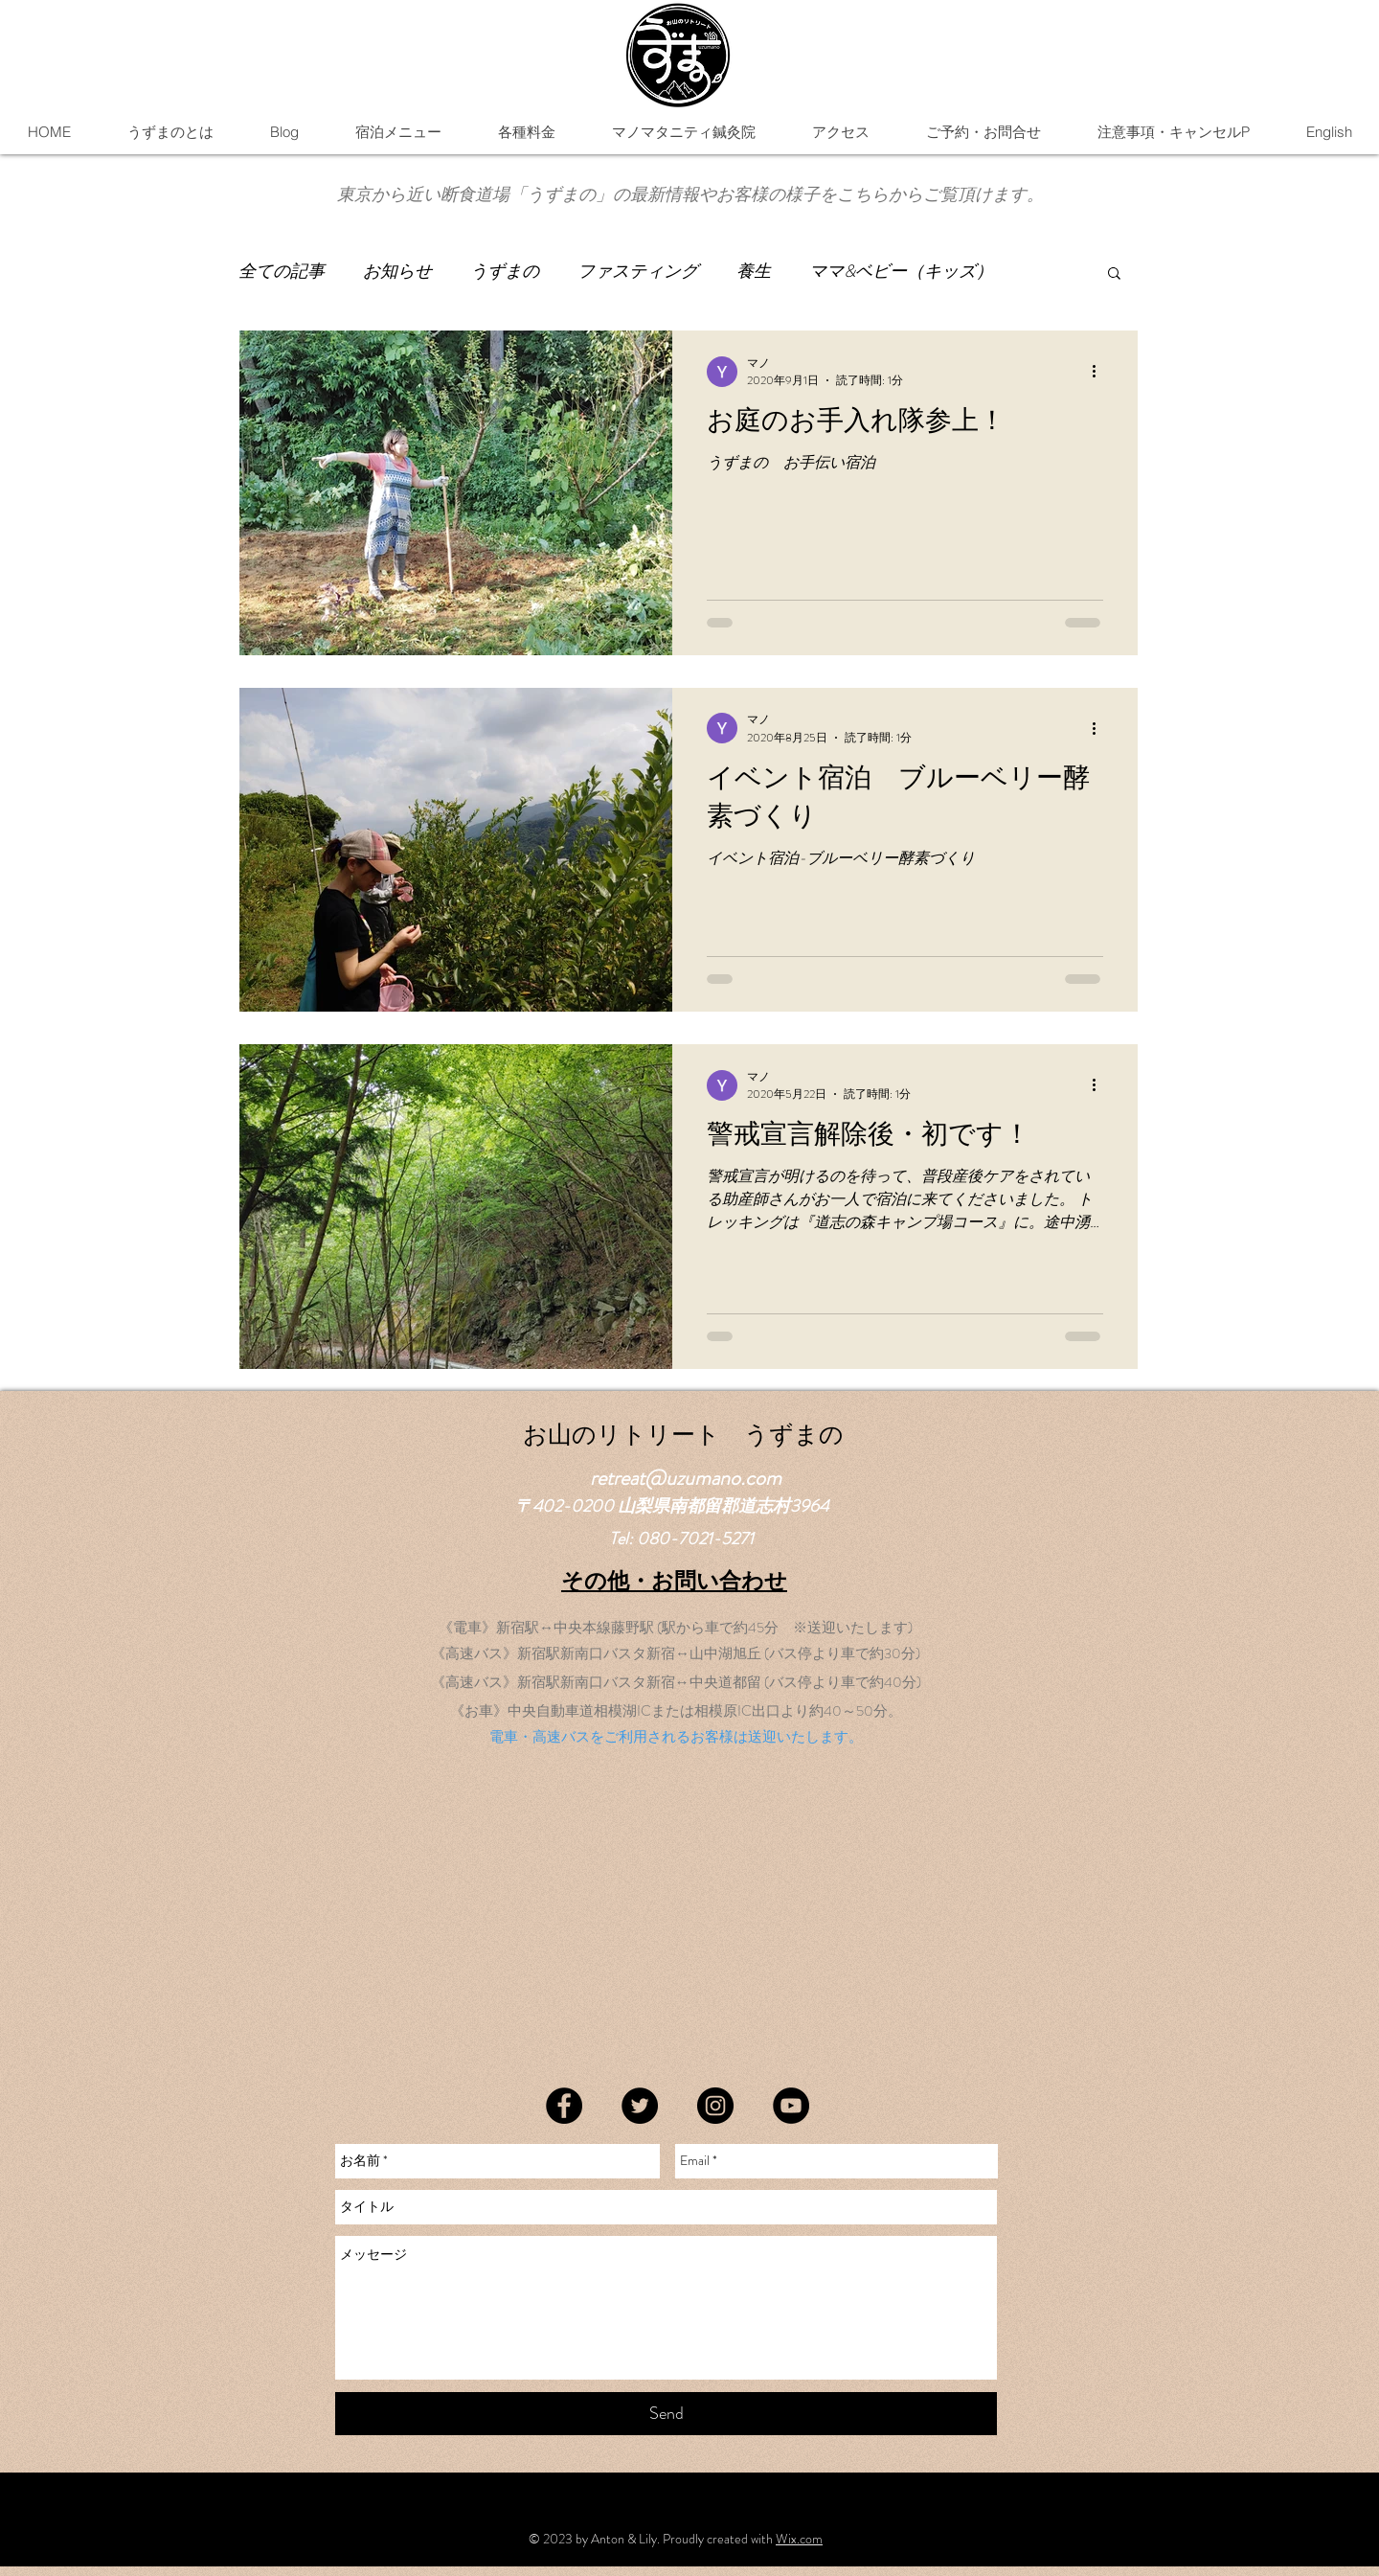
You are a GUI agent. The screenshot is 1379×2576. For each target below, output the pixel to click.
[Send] (666, 2413)
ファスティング (637, 272)
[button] (398, 132)
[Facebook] (564, 2105)
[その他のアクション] (1100, 371)
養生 (753, 272)
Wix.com (799, 2538)
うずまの (504, 272)
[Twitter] (640, 2105)
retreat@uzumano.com (685, 1478)
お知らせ (397, 272)
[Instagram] (715, 2105)
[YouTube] (791, 2105)
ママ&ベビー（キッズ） (901, 272)
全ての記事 (281, 272)
